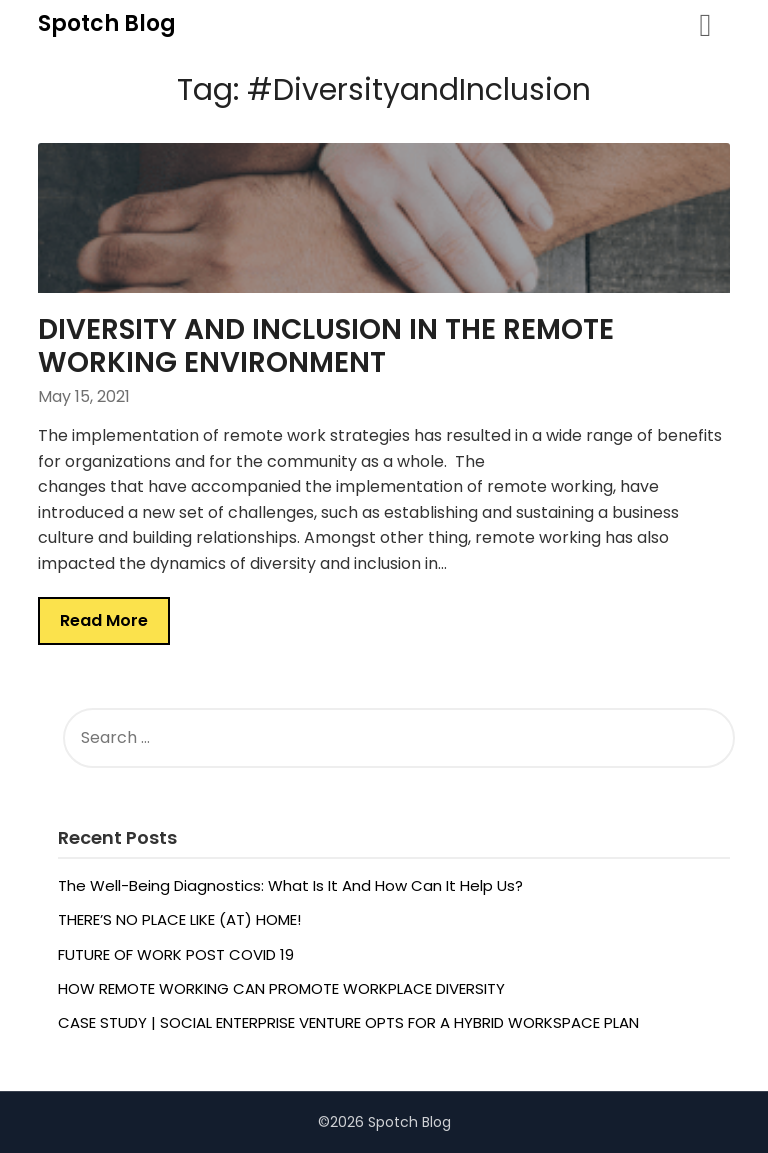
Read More (104, 620)
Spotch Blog (107, 23)
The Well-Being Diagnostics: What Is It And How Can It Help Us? (290, 885)
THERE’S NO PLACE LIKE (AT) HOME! (181, 919)
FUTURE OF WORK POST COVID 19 (176, 954)
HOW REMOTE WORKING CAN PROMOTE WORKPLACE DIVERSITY (281, 988)
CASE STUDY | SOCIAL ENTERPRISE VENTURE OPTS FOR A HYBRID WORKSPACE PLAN (348, 1022)
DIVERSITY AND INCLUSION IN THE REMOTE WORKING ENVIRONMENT (326, 346)
